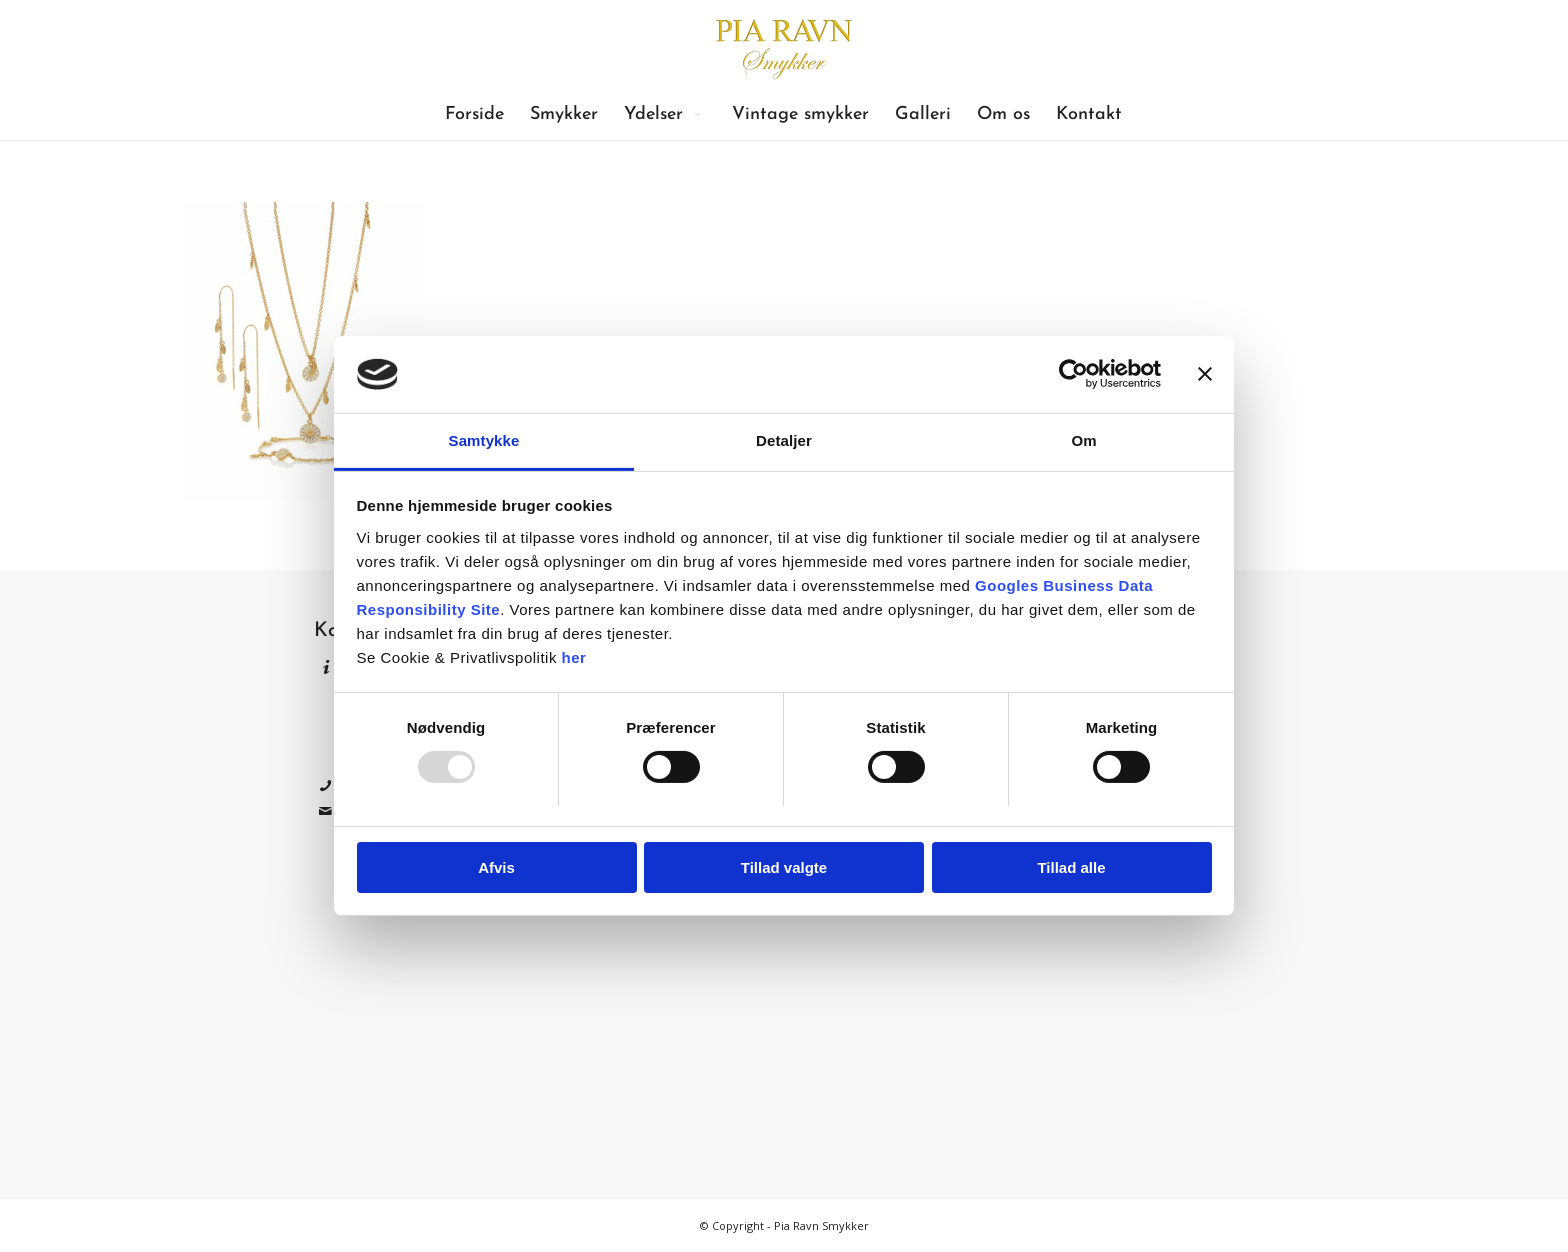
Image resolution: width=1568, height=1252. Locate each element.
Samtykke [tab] (484, 440)
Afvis (496, 867)
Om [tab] (1083, 440)
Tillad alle (1071, 867)
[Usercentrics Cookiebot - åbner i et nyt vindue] (1073, 374)
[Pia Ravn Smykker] (783, 45)
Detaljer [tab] (784, 440)
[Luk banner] (1205, 374)
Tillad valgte (784, 867)
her (574, 657)
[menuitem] (474, 115)
